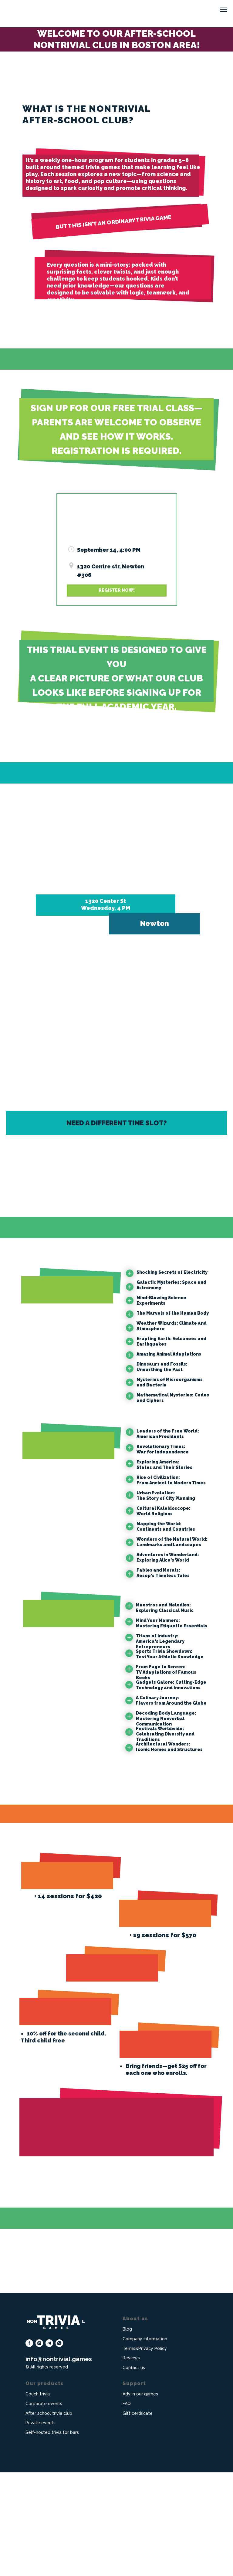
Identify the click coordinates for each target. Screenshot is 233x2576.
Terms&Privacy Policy (145, 2452)
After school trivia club (48, 2516)
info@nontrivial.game (57, 2462)
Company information (145, 2442)
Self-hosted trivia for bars (52, 2536)
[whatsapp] (59, 2447)
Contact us (134, 2471)
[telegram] (49, 2447)
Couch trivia (37, 2497)
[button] (117, 590)
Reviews (131, 2461)
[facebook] (29, 2447)
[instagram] (39, 2447)
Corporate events (43, 2507)
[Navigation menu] (223, 10)
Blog (127, 2432)
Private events (40, 2526)
